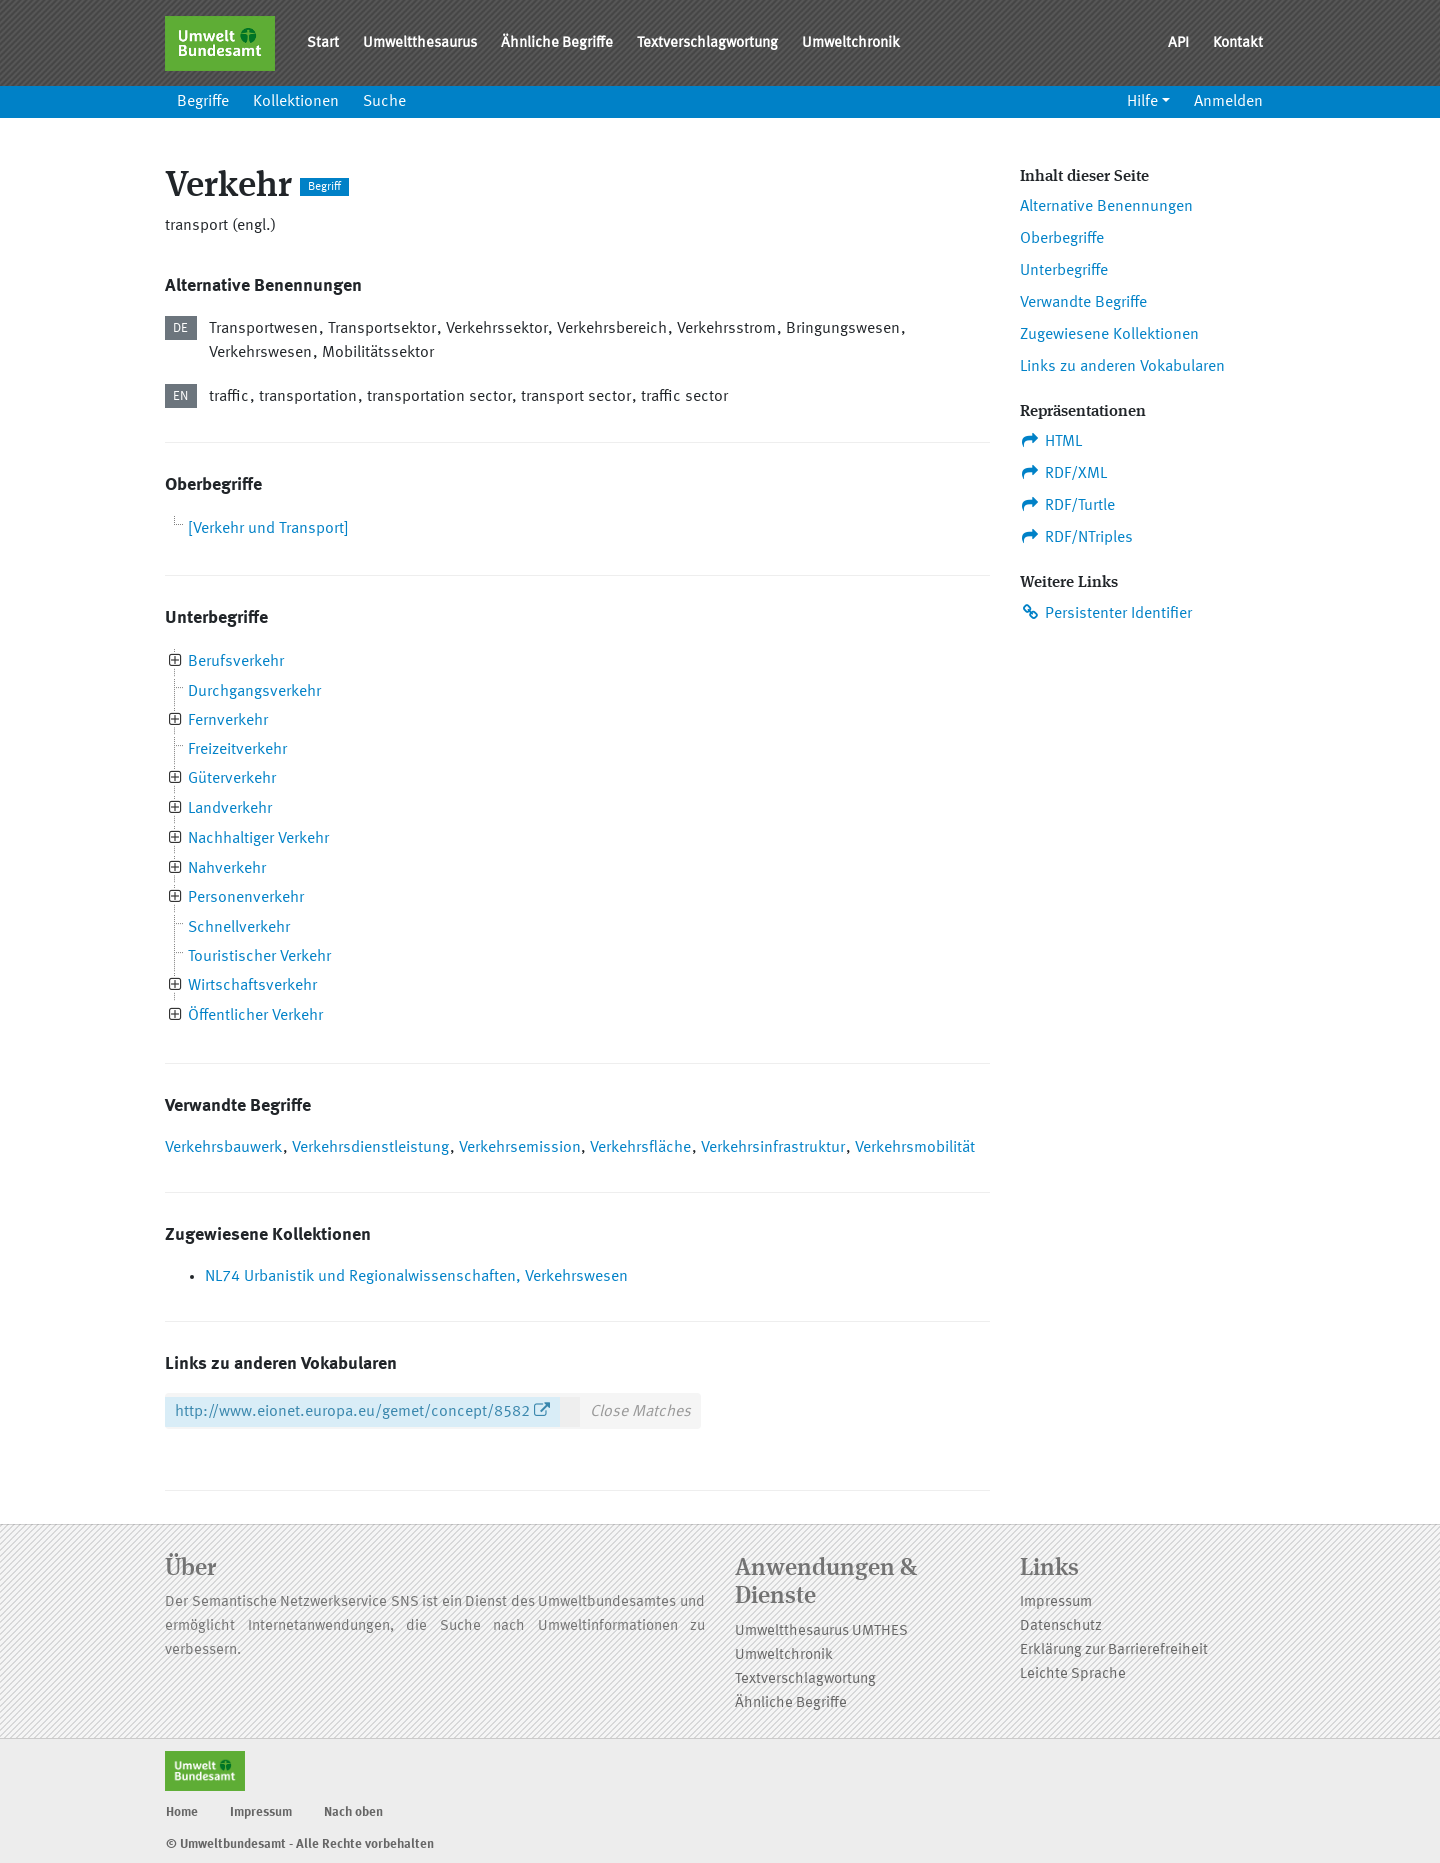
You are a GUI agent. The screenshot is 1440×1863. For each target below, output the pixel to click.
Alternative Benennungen (1106, 207)
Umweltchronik (851, 43)
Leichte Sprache (1073, 1674)
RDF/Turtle (1067, 505)
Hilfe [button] (1142, 102)
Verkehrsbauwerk (223, 1148)
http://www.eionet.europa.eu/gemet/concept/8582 (352, 1412)
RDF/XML (1063, 473)
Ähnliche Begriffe (557, 43)
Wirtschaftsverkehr (252, 986)
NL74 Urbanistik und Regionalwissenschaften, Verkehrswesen (416, 1277)
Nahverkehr (227, 869)
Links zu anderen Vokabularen (1122, 367)
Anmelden (1228, 102)
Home (182, 1812)
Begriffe (203, 102)
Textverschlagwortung (707, 43)
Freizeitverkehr (237, 750)
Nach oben (353, 1812)
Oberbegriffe (1062, 239)
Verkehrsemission (520, 1148)
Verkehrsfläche (640, 1148)
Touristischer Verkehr (259, 957)
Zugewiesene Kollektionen (1109, 335)
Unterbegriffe (1064, 271)
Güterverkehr (232, 779)
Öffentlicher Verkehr (255, 1016)
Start (323, 43)
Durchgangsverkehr (254, 692)
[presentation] (175, 662)
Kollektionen (296, 102)
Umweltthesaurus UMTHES (821, 1631)
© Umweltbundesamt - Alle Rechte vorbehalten (300, 1844)
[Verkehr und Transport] (268, 529)
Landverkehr (230, 809)
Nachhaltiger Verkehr (258, 839)
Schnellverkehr (239, 928)
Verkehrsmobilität (915, 1148)
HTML (1051, 441)
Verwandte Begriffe (1083, 303)
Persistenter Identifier (1106, 613)
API (1178, 43)
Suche (384, 102)
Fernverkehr (228, 721)
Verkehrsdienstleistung (370, 1148)
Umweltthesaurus (420, 43)
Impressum (1056, 1602)
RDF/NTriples (1076, 537)
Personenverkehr (246, 898)
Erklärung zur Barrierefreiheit (1114, 1650)
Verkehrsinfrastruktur (773, 1148)
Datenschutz (1061, 1626)
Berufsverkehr (236, 662)
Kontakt (1238, 43)
